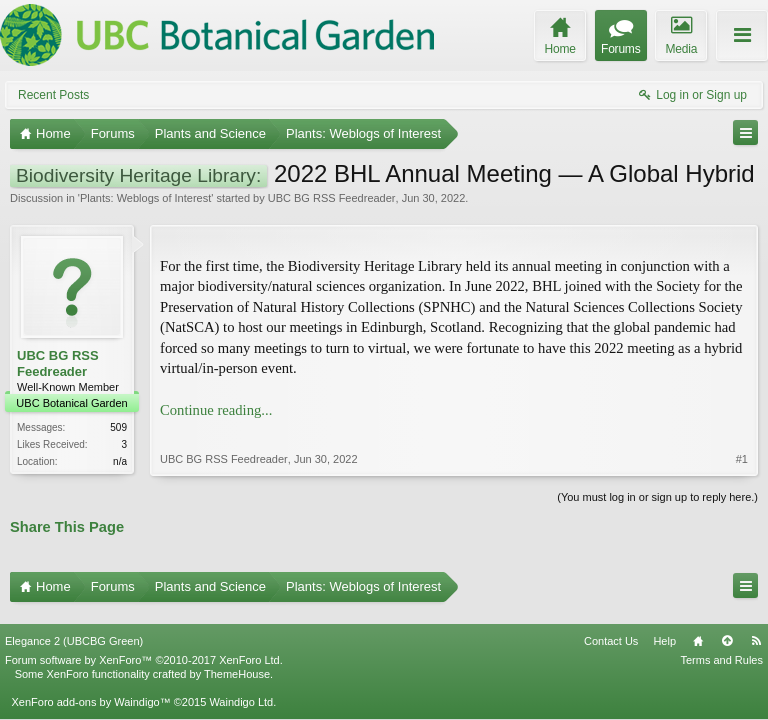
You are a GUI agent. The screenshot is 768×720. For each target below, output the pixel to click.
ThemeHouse (237, 660)
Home (698, 627)
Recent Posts (53, 95)
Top (727, 627)
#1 (742, 439)
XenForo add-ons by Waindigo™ (90, 688)
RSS (756, 627)
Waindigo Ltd (241, 688)
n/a (120, 461)
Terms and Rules (721, 646)
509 (118, 427)
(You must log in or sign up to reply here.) (657, 495)
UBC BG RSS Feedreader (332, 198)
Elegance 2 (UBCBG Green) (74, 627)
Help (664, 627)
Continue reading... (216, 410)
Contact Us (611, 627)
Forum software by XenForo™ (144, 646)
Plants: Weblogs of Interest (145, 198)
